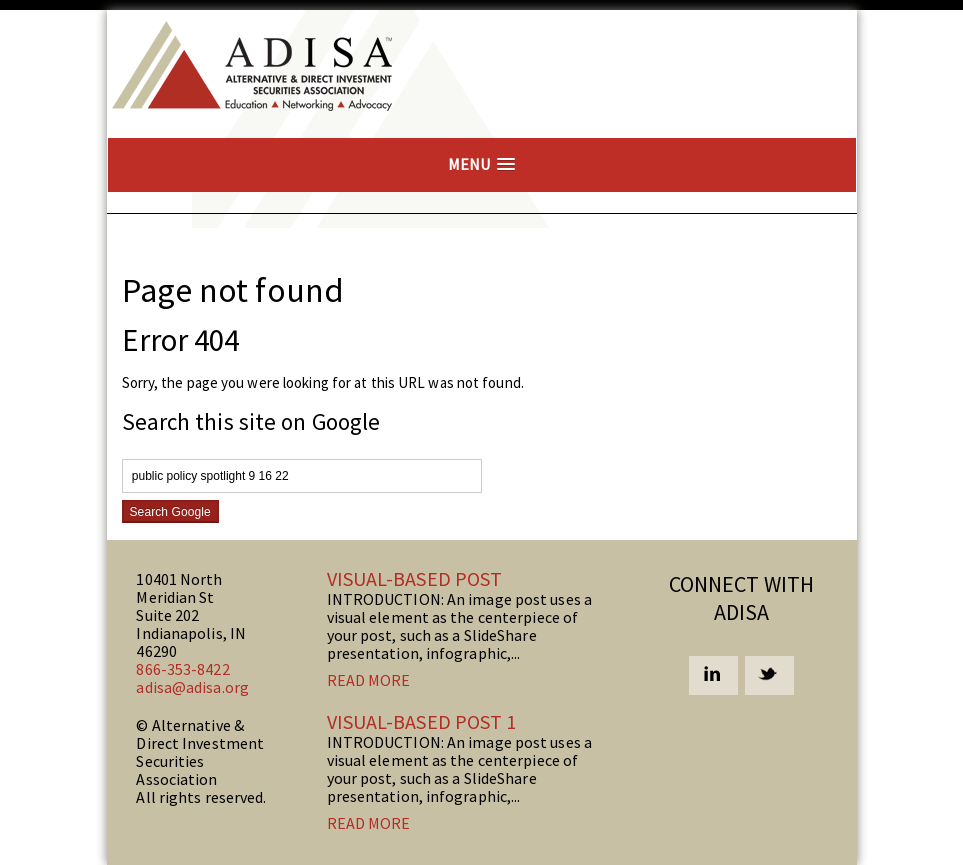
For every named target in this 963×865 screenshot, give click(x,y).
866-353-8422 (182, 669)
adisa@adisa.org (192, 687)
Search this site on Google (251, 421)
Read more (369, 680)
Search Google (170, 512)
